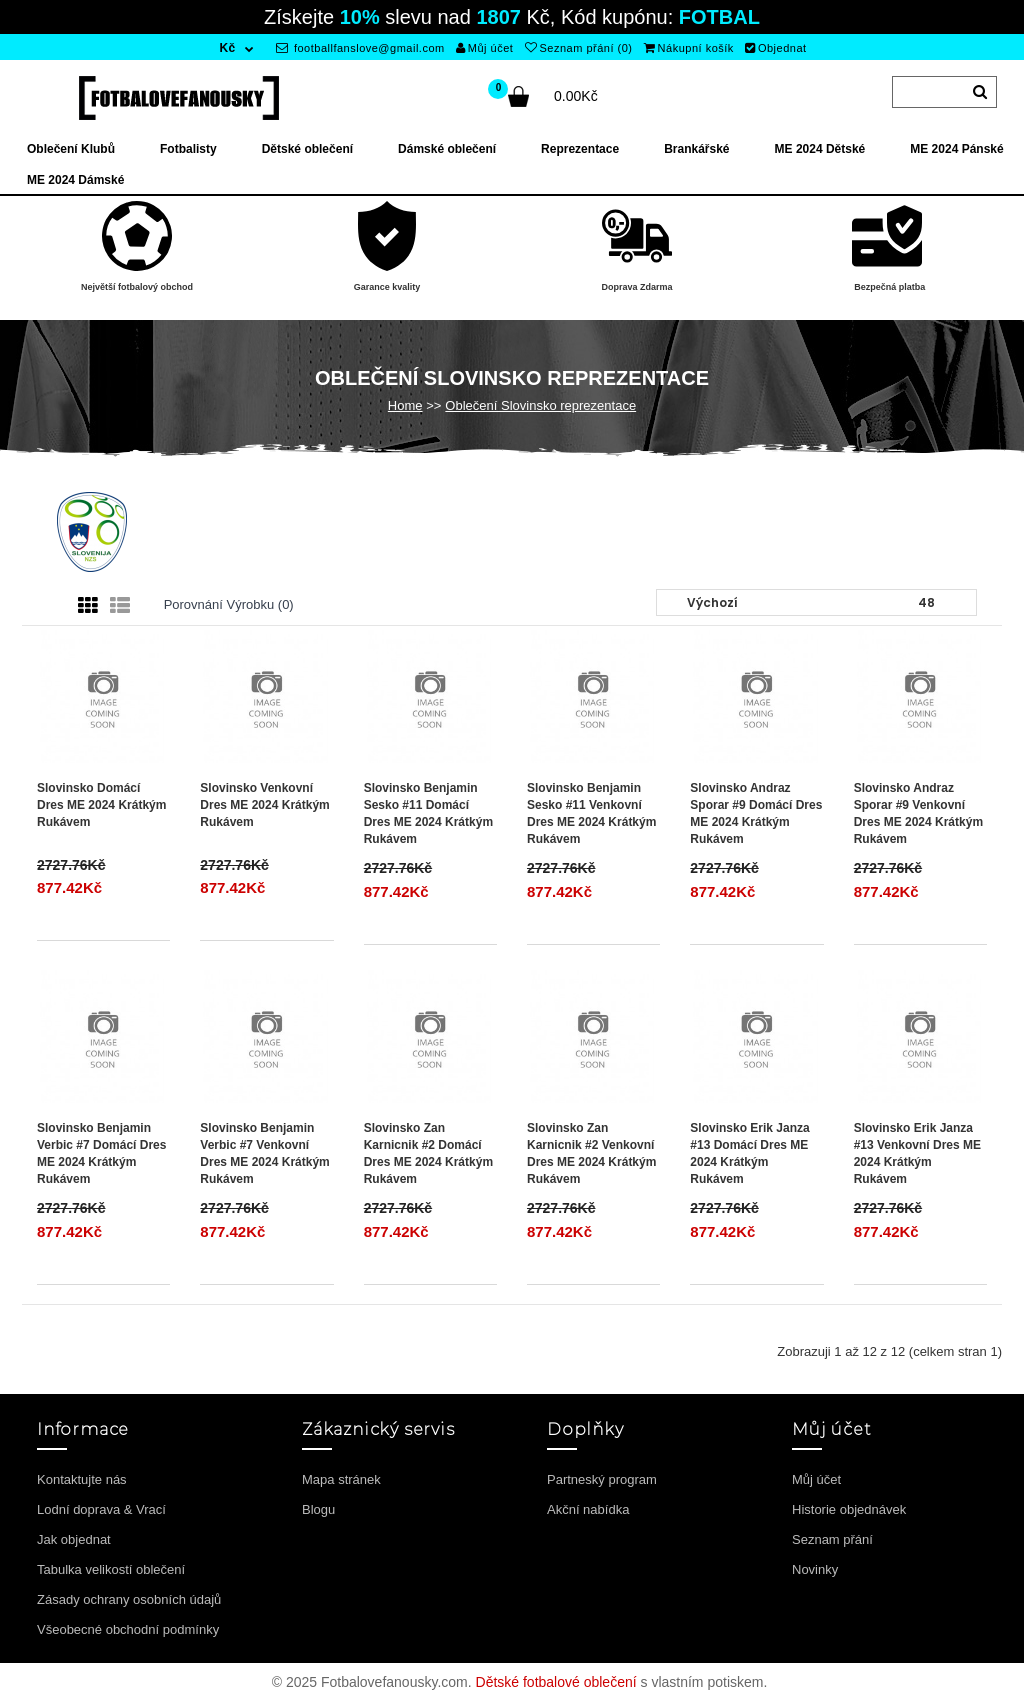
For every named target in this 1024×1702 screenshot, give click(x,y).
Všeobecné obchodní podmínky (128, 1629)
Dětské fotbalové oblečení (556, 1682)
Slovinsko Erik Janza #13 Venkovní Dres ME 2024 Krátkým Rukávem (917, 1153)
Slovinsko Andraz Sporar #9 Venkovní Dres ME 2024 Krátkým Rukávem (918, 813)
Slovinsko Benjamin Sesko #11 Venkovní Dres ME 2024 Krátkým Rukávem (591, 813)
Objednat (775, 48)
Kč (227, 48)
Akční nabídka (588, 1509)
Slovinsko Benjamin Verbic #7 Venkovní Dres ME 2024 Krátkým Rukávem (264, 1153)
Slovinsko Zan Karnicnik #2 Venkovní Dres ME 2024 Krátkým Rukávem (591, 1153)
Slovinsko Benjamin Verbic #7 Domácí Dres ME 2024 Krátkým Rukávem (101, 1153)
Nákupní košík (689, 48)
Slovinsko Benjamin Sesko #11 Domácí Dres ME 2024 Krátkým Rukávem (428, 813)
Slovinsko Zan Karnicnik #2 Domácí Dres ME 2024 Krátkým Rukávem (428, 1153)
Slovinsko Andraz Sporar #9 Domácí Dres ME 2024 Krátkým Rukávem (756, 813)
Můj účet (484, 48)
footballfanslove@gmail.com (360, 48)
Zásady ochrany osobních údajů (129, 1599)
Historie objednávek (849, 1509)
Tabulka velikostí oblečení (111, 1569)
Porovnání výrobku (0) (229, 604)
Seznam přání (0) (578, 48)
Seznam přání (832, 1539)
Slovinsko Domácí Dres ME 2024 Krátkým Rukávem (101, 805)
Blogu (318, 1509)
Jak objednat (74, 1539)
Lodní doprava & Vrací (101, 1509)
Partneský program (602, 1479)
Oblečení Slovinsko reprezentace (540, 405)
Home (405, 405)
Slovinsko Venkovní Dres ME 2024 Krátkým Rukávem (264, 805)
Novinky (815, 1569)
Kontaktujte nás (82, 1479)
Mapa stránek (341, 1479)
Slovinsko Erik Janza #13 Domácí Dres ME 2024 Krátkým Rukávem (749, 1153)
